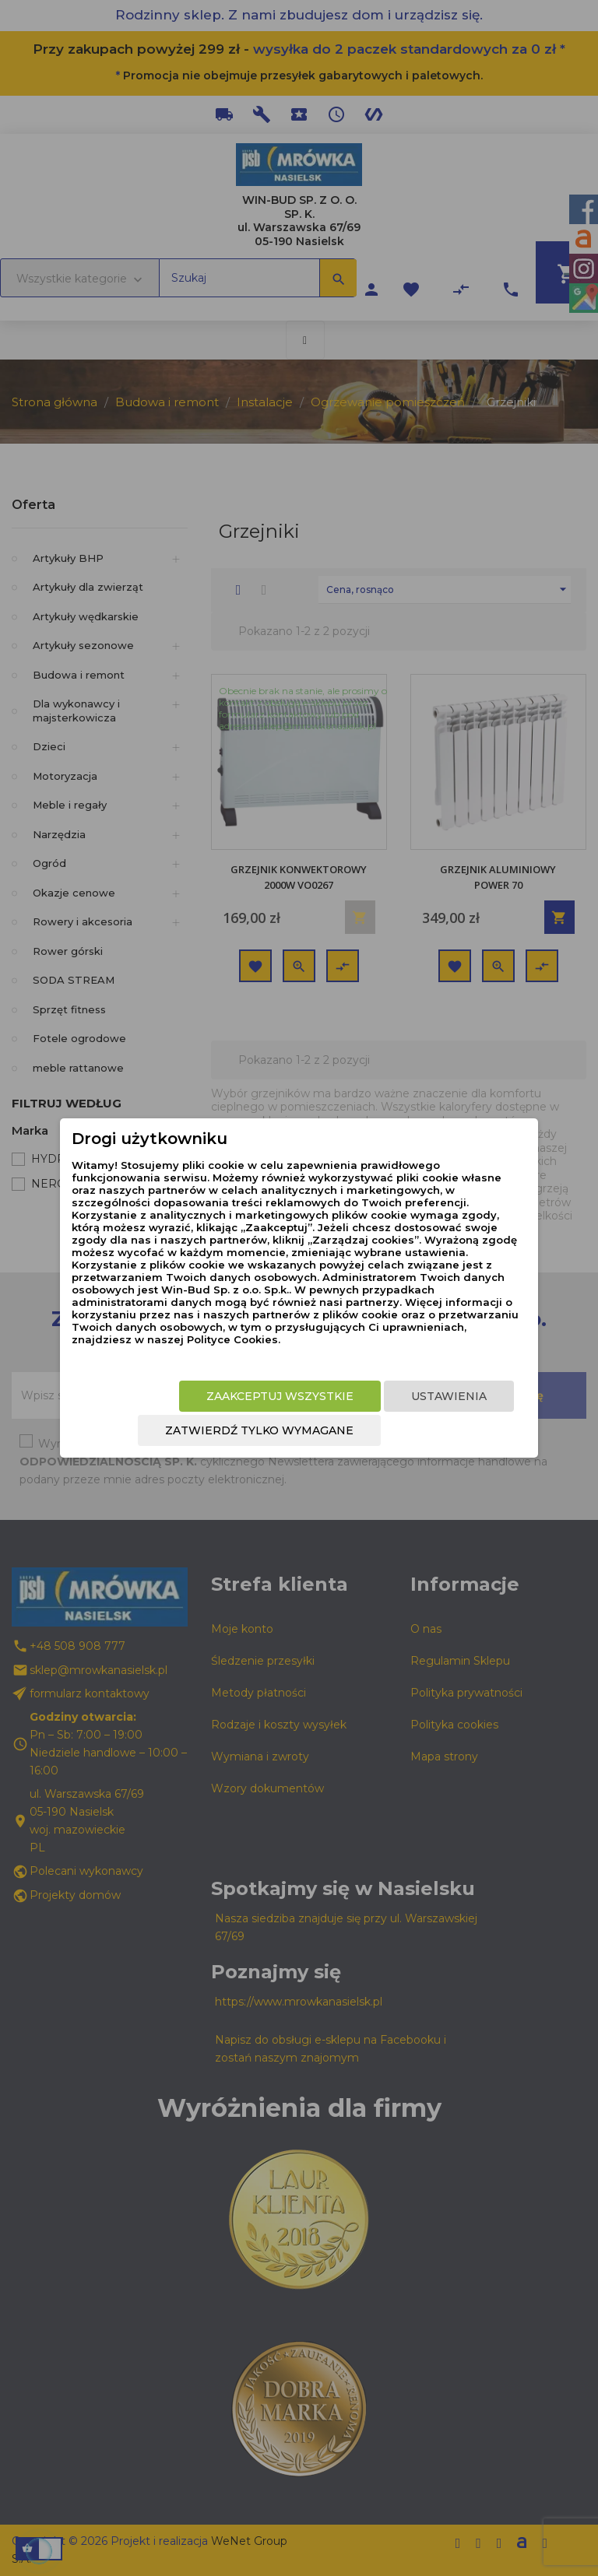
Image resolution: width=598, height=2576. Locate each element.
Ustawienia (449, 1396)
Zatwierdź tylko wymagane (259, 1430)
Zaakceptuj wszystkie (280, 1396)
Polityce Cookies (232, 1339)
